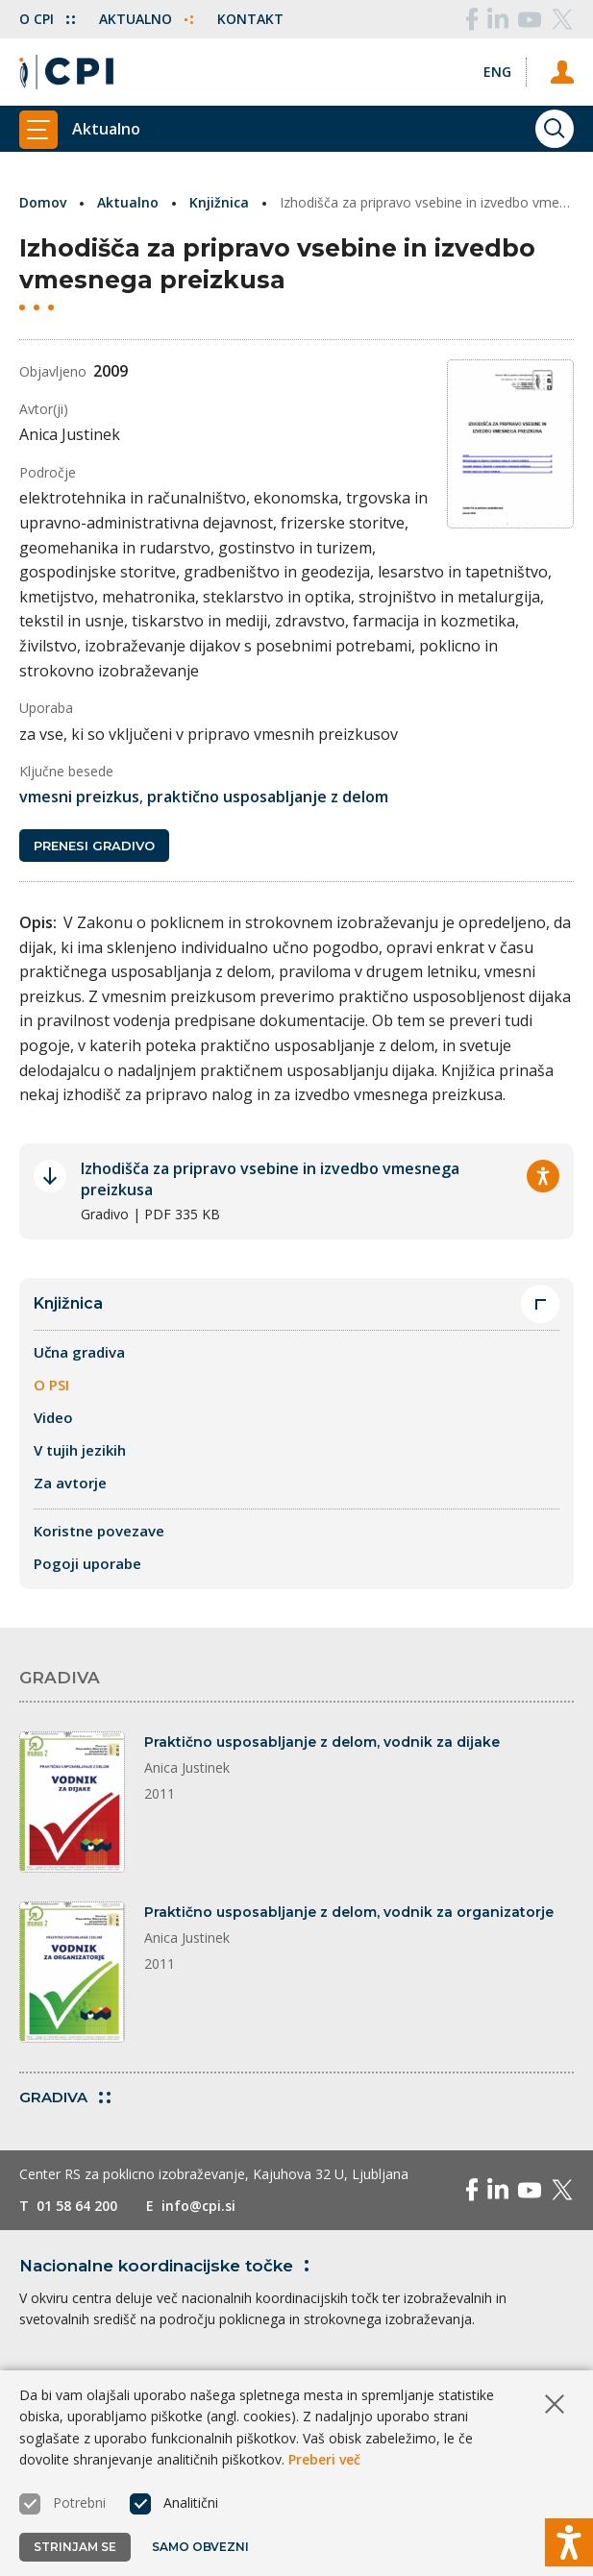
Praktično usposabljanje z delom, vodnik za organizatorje (349, 1887)
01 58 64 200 (77, 2180)
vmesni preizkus (79, 772)
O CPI (47, 19)
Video (53, 1392)
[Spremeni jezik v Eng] (497, 71)
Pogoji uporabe (87, 1538)
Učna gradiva (79, 1327)
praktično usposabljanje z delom (267, 772)
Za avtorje (70, 1457)
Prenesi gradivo (94, 820)
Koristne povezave (99, 1505)
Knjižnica (219, 202)
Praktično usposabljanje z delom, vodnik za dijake (322, 1717)
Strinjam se (75, 2546)
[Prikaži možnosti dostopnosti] (569, 2542)
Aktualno (146, 19)
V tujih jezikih (80, 1425)
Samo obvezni (200, 2546)
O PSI (51, 1359)
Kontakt (250, 19)
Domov (42, 202)
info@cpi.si (198, 2180)
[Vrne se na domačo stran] (66, 72)
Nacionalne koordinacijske (167, 2240)
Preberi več (324, 2459)
